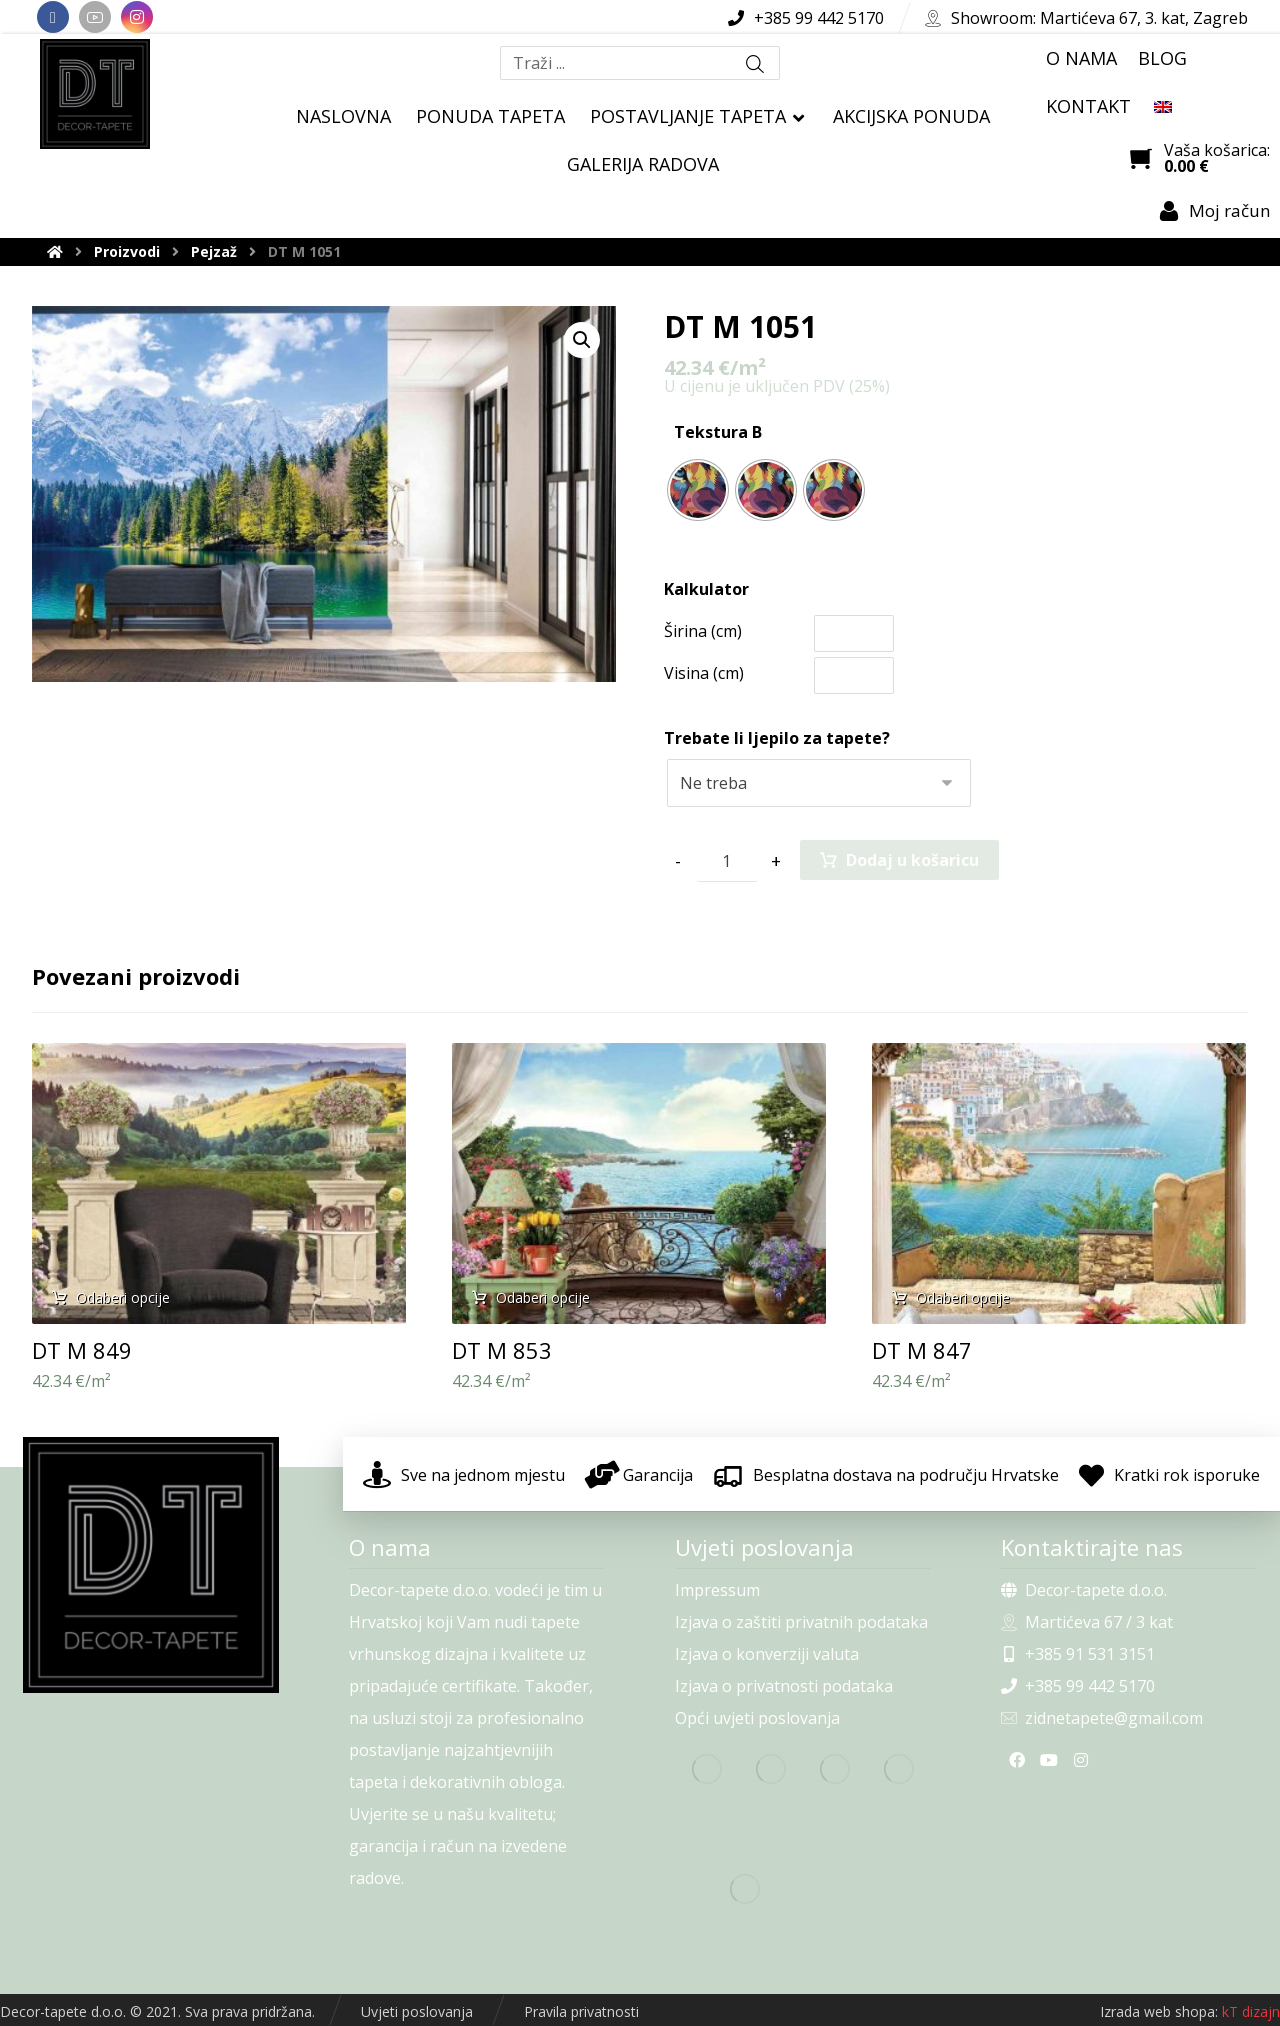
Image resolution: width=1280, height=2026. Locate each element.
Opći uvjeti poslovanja (757, 1718)
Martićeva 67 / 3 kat (1087, 1622)
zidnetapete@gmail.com (1102, 1718)
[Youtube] (95, 17)
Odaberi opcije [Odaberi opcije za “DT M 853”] (543, 1297)
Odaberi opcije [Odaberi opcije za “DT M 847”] (963, 1297)
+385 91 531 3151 (1078, 1654)
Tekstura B (718, 432)
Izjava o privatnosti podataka (784, 1686)
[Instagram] (137, 17)
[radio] (698, 490)
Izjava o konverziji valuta (767, 1654)
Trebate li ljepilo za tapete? (777, 738)
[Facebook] (53, 17)
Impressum (717, 1590)
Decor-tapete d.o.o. (1084, 1590)
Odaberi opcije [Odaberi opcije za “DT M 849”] (123, 1297)
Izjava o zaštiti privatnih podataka (801, 1622)
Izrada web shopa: (1159, 2011)
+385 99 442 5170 (1078, 1686)
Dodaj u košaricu (912, 860)
